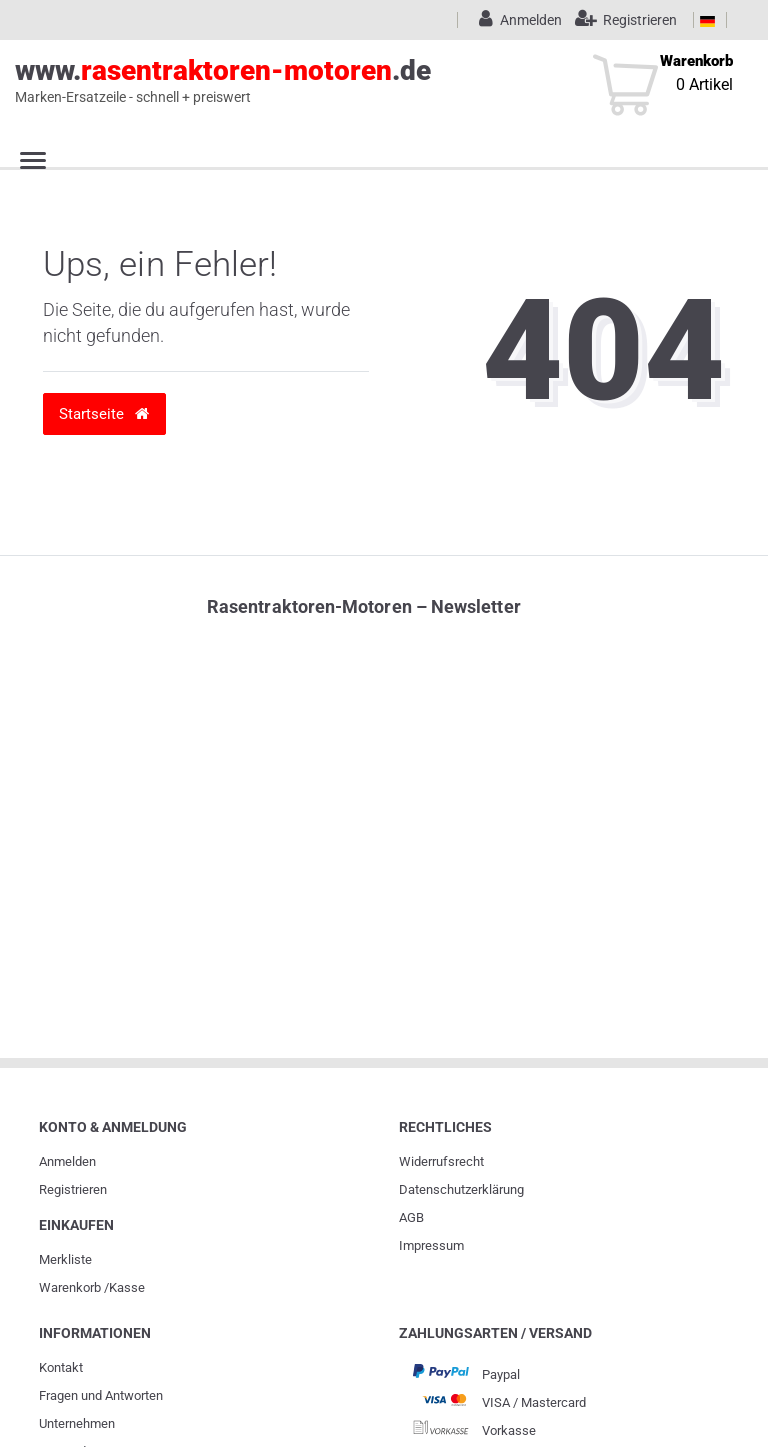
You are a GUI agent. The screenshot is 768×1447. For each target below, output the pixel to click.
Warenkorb (70, 1287)
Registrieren (73, 1189)
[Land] (707, 20)
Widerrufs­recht (441, 1161)
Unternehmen (77, 1423)
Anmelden (67, 1161)
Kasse (127, 1287)
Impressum (431, 1245)
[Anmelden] (517, 20)
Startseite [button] (104, 413)
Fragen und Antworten (101, 1395)
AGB (411, 1217)
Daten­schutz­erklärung (461, 1189)
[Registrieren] (621, 20)
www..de (361, 81)
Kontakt (61, 1367)
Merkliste (65, 1259)
